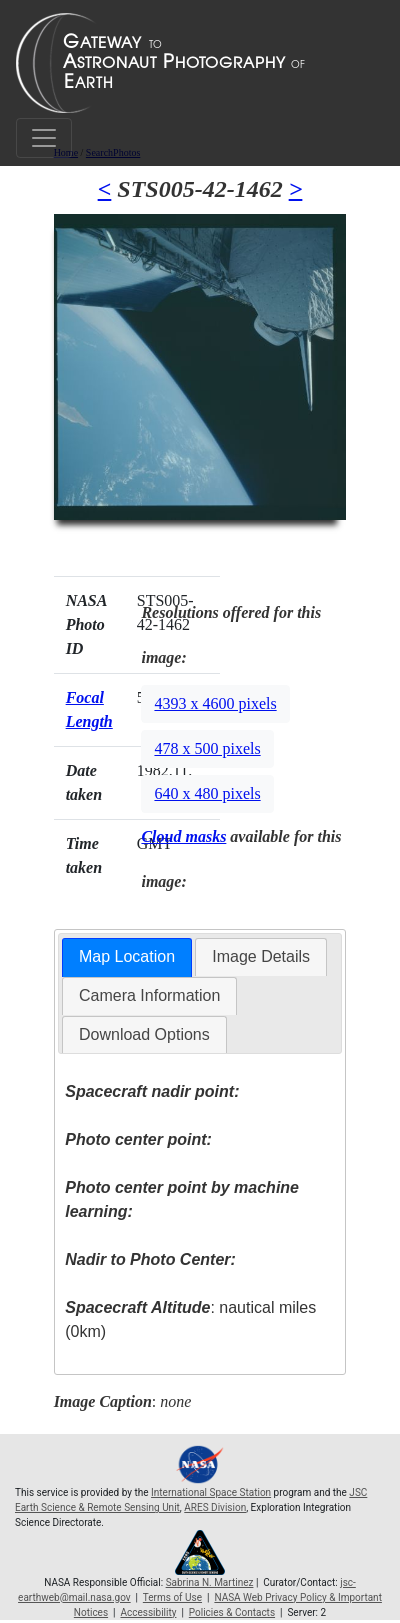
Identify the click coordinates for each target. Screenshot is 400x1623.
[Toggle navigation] (44, 138)
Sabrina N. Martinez (210, 1582)
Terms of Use (172, 1597)
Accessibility (148, 1612)
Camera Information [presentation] (149, 995)
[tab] (127, 957)
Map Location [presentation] (127, 956)
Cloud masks (183, 836)
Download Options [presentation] (144, 1034)
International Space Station (211, 1492)
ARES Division (215, 1507)
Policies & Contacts (232, 1612)
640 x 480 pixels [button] (207, 793)
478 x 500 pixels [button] (207, 748)
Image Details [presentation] (261, 956)
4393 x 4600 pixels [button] (215, 703)
